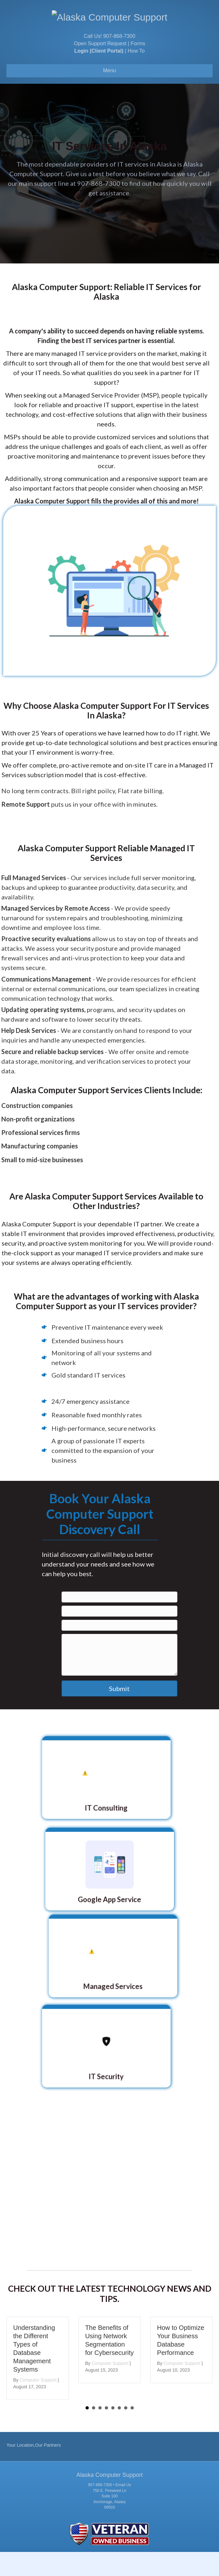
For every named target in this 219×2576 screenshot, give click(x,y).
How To (136, 75)
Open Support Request (100, 67)
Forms (138, 67)
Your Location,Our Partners (33, 2469)
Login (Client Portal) (98, 75)
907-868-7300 (119, 60)
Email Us (123, 2509)
